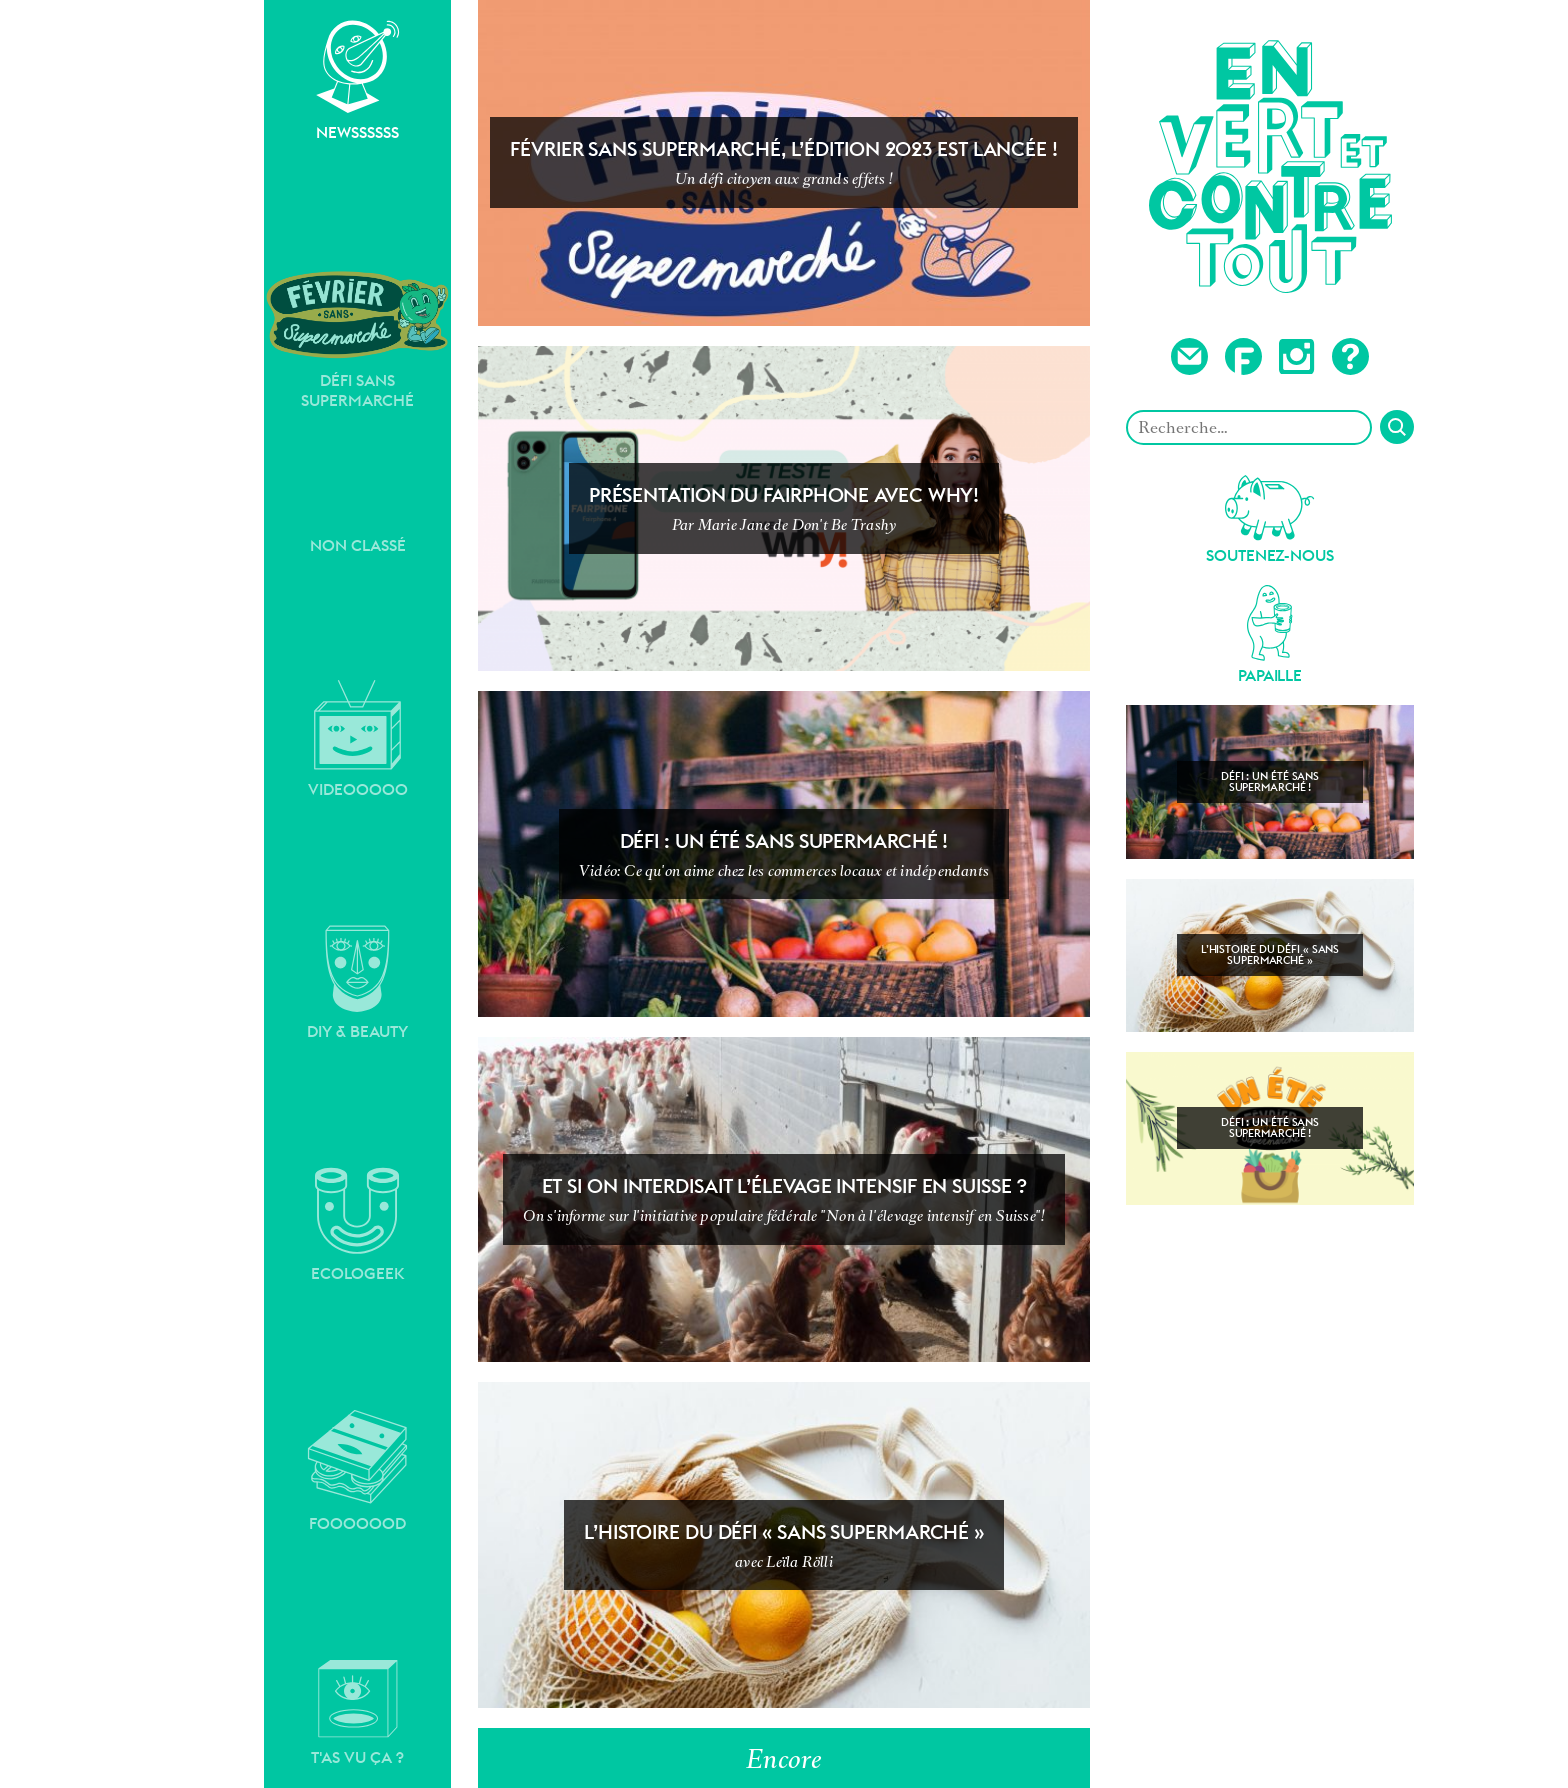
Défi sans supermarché (357, 339)
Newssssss (358, 81)
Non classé (358, 545)
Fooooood (357, 1471)
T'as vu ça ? (357, 1713)
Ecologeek (358, 1225)
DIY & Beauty (357, 983)
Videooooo (358, 739)
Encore (784, 1759)
